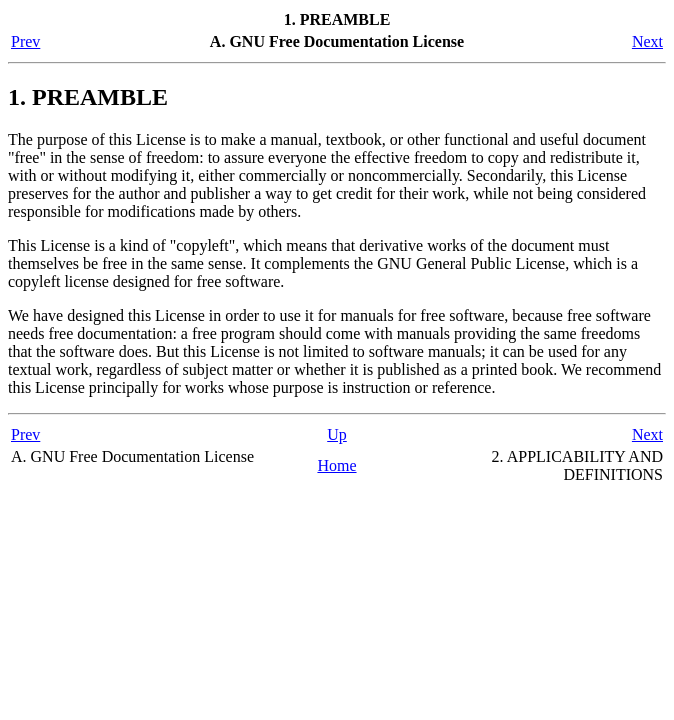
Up (337, 434)
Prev (25, 41)
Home (336, 465)
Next (647, 41)
